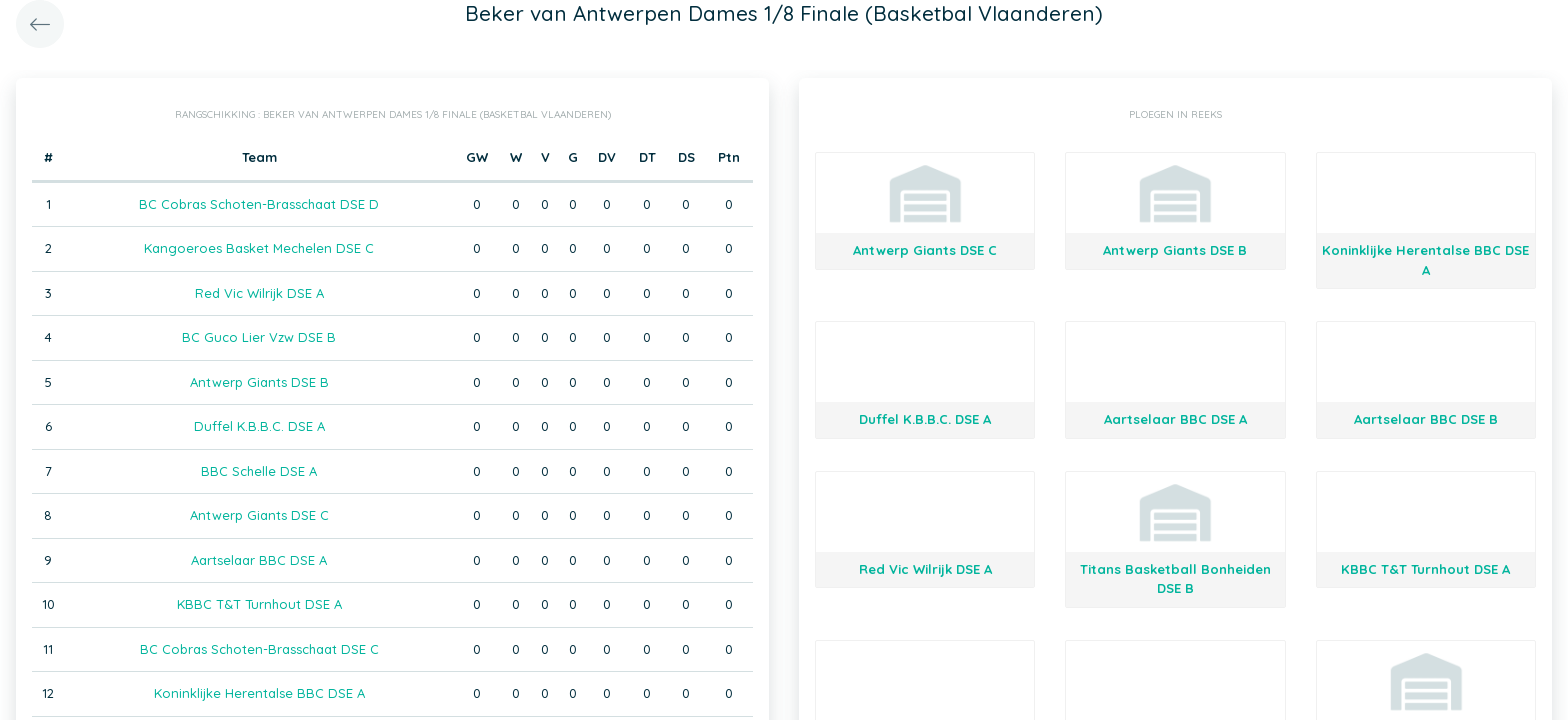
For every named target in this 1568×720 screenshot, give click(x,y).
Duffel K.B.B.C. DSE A (259, 426)
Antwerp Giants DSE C (259, 515)
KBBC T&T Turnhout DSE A (259, 604)
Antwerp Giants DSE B (259, 382)
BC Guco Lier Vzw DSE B (259, 337)
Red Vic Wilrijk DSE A (259, 293)
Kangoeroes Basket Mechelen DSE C (259, 248)
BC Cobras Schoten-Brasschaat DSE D (259, 204)
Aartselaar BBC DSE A (259, 560)
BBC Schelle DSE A (259, 471)
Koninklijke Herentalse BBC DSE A (259, 693)
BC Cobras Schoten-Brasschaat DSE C (259, 649)
